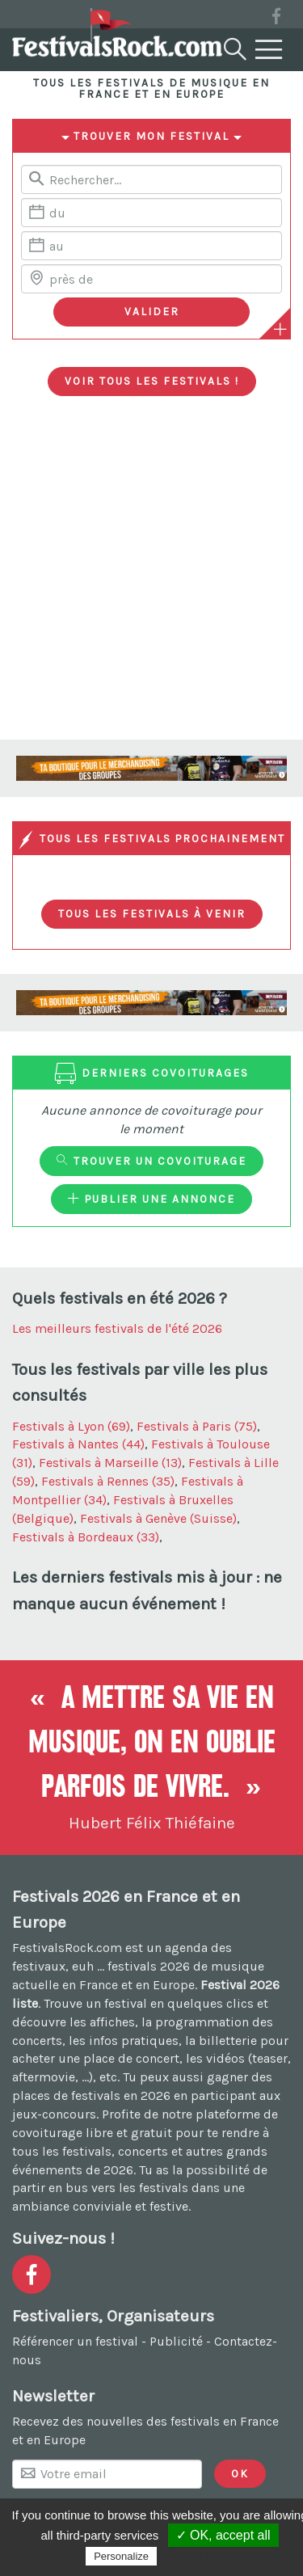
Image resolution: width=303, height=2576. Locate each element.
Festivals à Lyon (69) (71, 1426)
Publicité (176, 2341)
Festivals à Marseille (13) (110, 1462)
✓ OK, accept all (223, 2535)
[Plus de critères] (280, 328)
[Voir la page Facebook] (276, 19)
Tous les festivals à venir (152, 913)
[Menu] (269, 50)
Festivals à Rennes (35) (108, 1481)
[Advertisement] (151, 579)
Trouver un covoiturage (151, 1160)
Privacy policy (199, 2555)
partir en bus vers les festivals (100, 2187)
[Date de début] (151, 212)
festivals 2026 (148, 1966)
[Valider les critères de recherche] (151, 312)
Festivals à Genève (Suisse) (158, 1518)
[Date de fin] (151, 245)
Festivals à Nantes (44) (78, 1444)
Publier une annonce (151, 1198)
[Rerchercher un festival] (151, 179)
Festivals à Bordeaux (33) (85, 1537)
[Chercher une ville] (151, 278)
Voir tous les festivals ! (152, 380)
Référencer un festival (75, 2341)
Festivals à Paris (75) (197, 1426)
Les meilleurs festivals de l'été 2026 (117, 1328)
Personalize (121, 2556)
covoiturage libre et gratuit (92, 2132)
